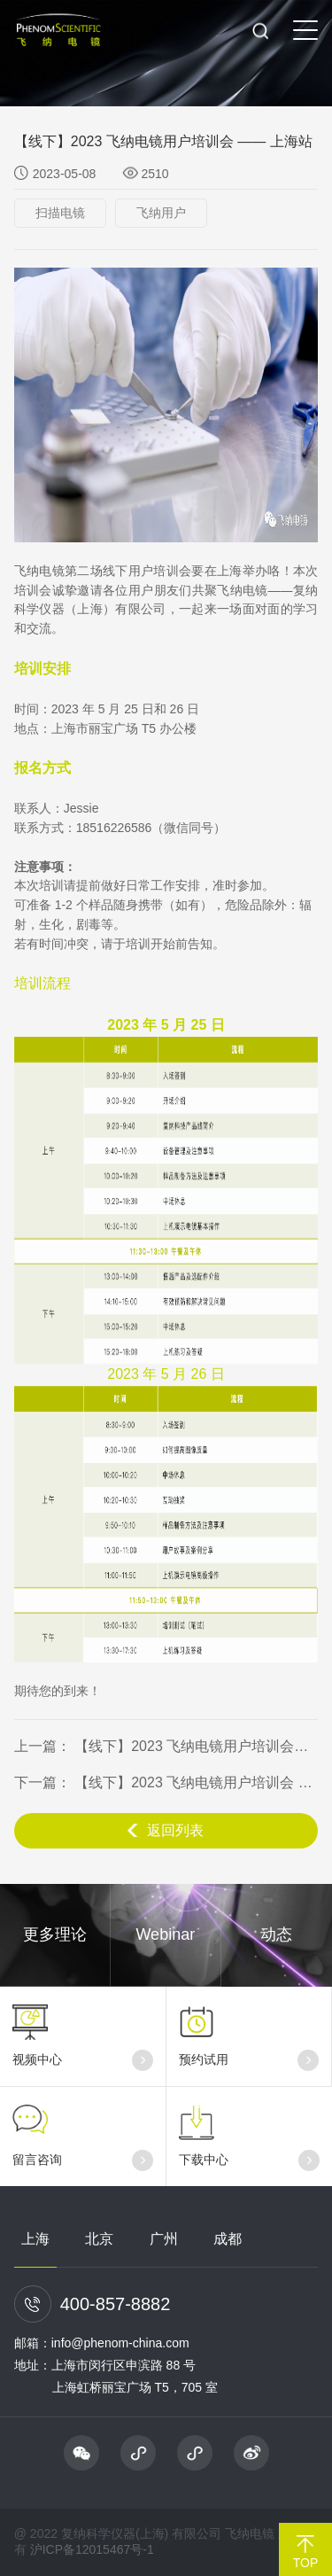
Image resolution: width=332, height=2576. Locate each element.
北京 (99, 2238)
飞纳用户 (161, 213)
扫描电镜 (60, 213)
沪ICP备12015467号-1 (92, 2549)
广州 (164, 2238)
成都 (227, 2238)
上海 (35, 2238)
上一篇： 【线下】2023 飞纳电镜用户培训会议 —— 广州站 (166, 1746)
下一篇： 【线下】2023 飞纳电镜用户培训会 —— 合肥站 (166, 1782)
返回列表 (165, 1830)
